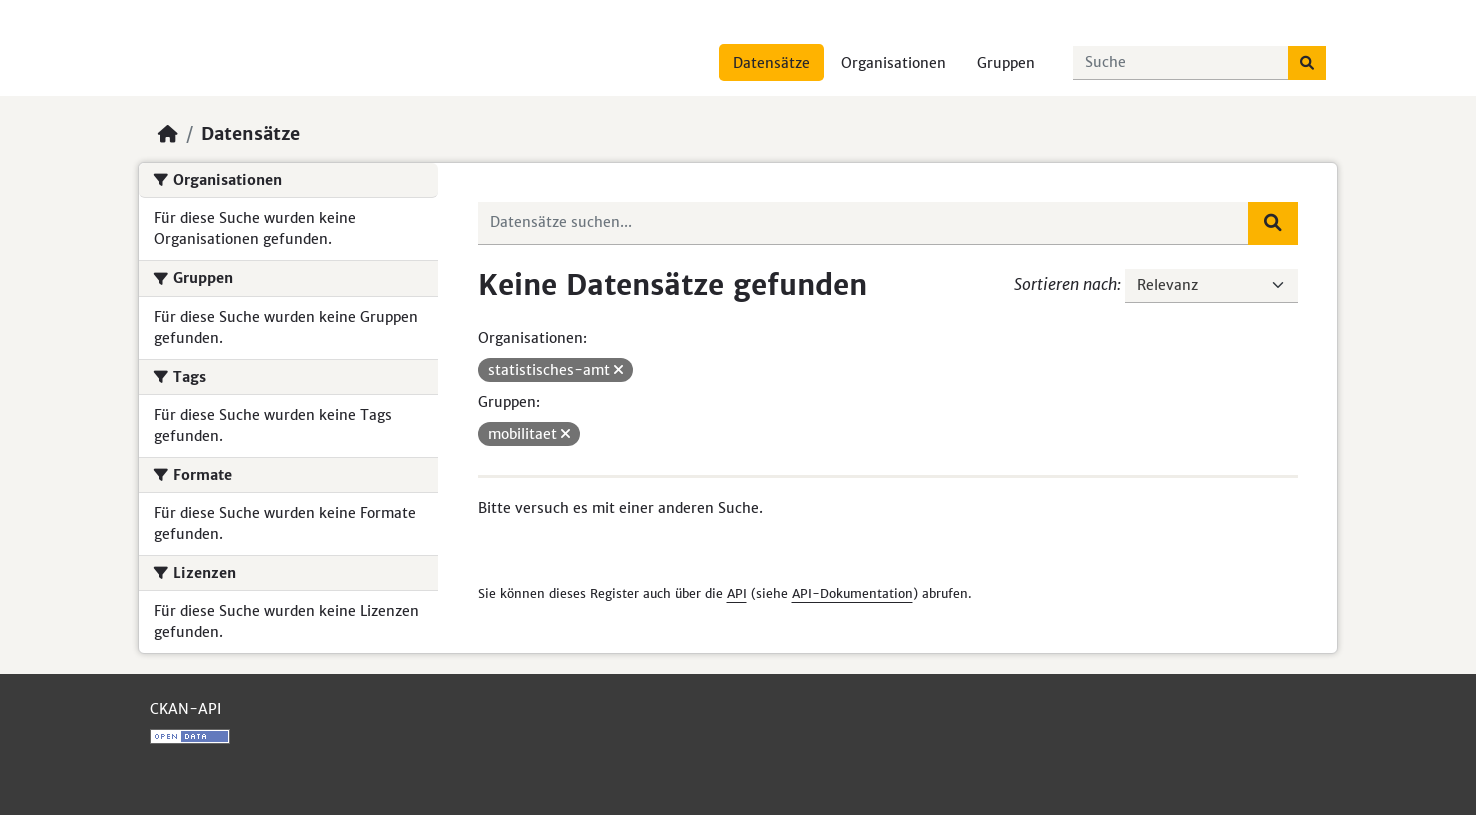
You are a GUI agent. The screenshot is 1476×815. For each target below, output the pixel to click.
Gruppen (1006, 63)
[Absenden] (1307, 63)
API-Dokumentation (852, 593)
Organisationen (893, 63)
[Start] (168, 134)
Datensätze (771, 63)
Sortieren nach (1065, 284)
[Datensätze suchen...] (1181, 63)
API (737, 593)
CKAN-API (185, 709)
